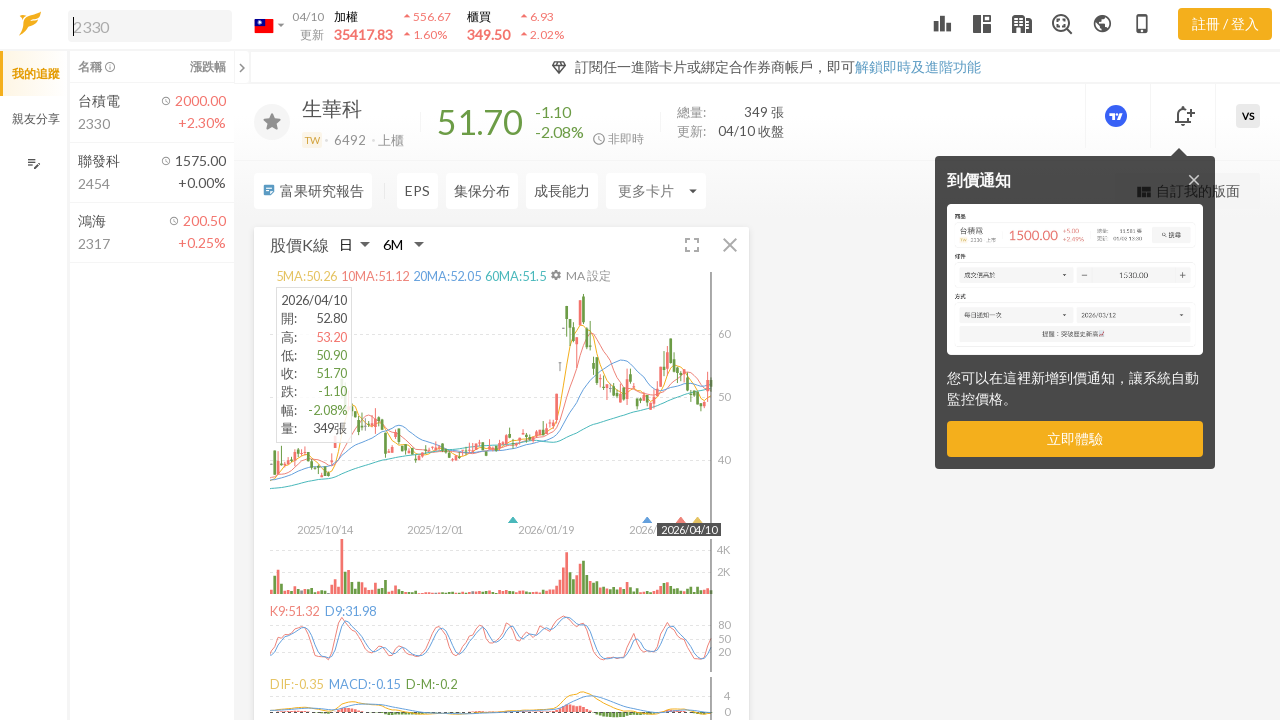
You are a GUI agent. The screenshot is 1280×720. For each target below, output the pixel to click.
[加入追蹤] (272, 122)
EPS (417, 190)
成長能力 (562, 190)
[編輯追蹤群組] (33, 163)
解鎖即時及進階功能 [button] (918, 66)
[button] (146, 25)
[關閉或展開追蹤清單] (242, 67)
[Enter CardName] (656, 191)
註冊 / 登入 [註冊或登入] (1225, 23)
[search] (150, 26)
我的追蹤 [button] (36, 73)
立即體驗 (1075, 438)
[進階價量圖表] (1118, 116)
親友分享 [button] (36, 118)
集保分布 (482, 190)
